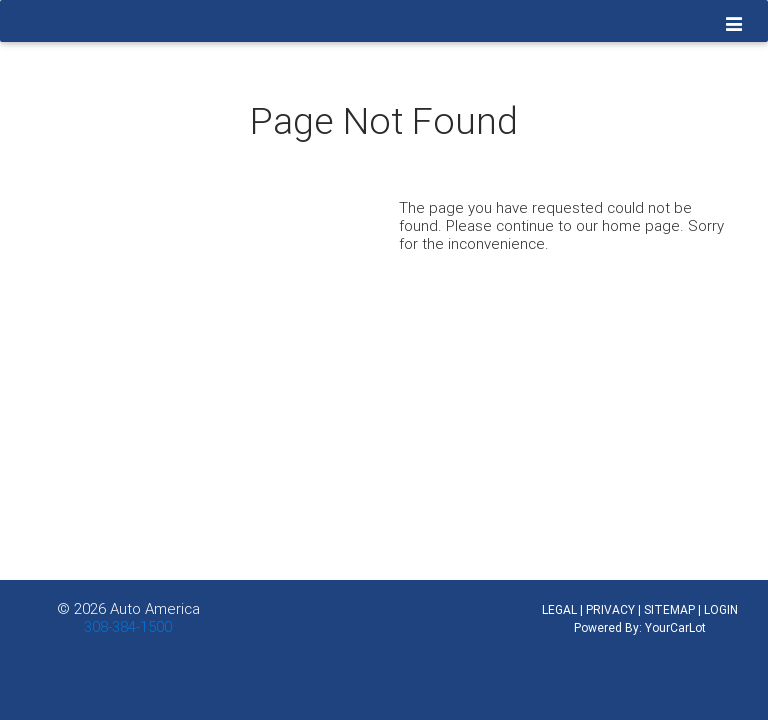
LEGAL (559, 609)
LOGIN (721, 609)
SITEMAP (669, 609)
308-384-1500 (128, 626)
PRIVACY (610, 609)
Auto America (155, 608)
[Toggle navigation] (734, 25)
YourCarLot (675, 627)
